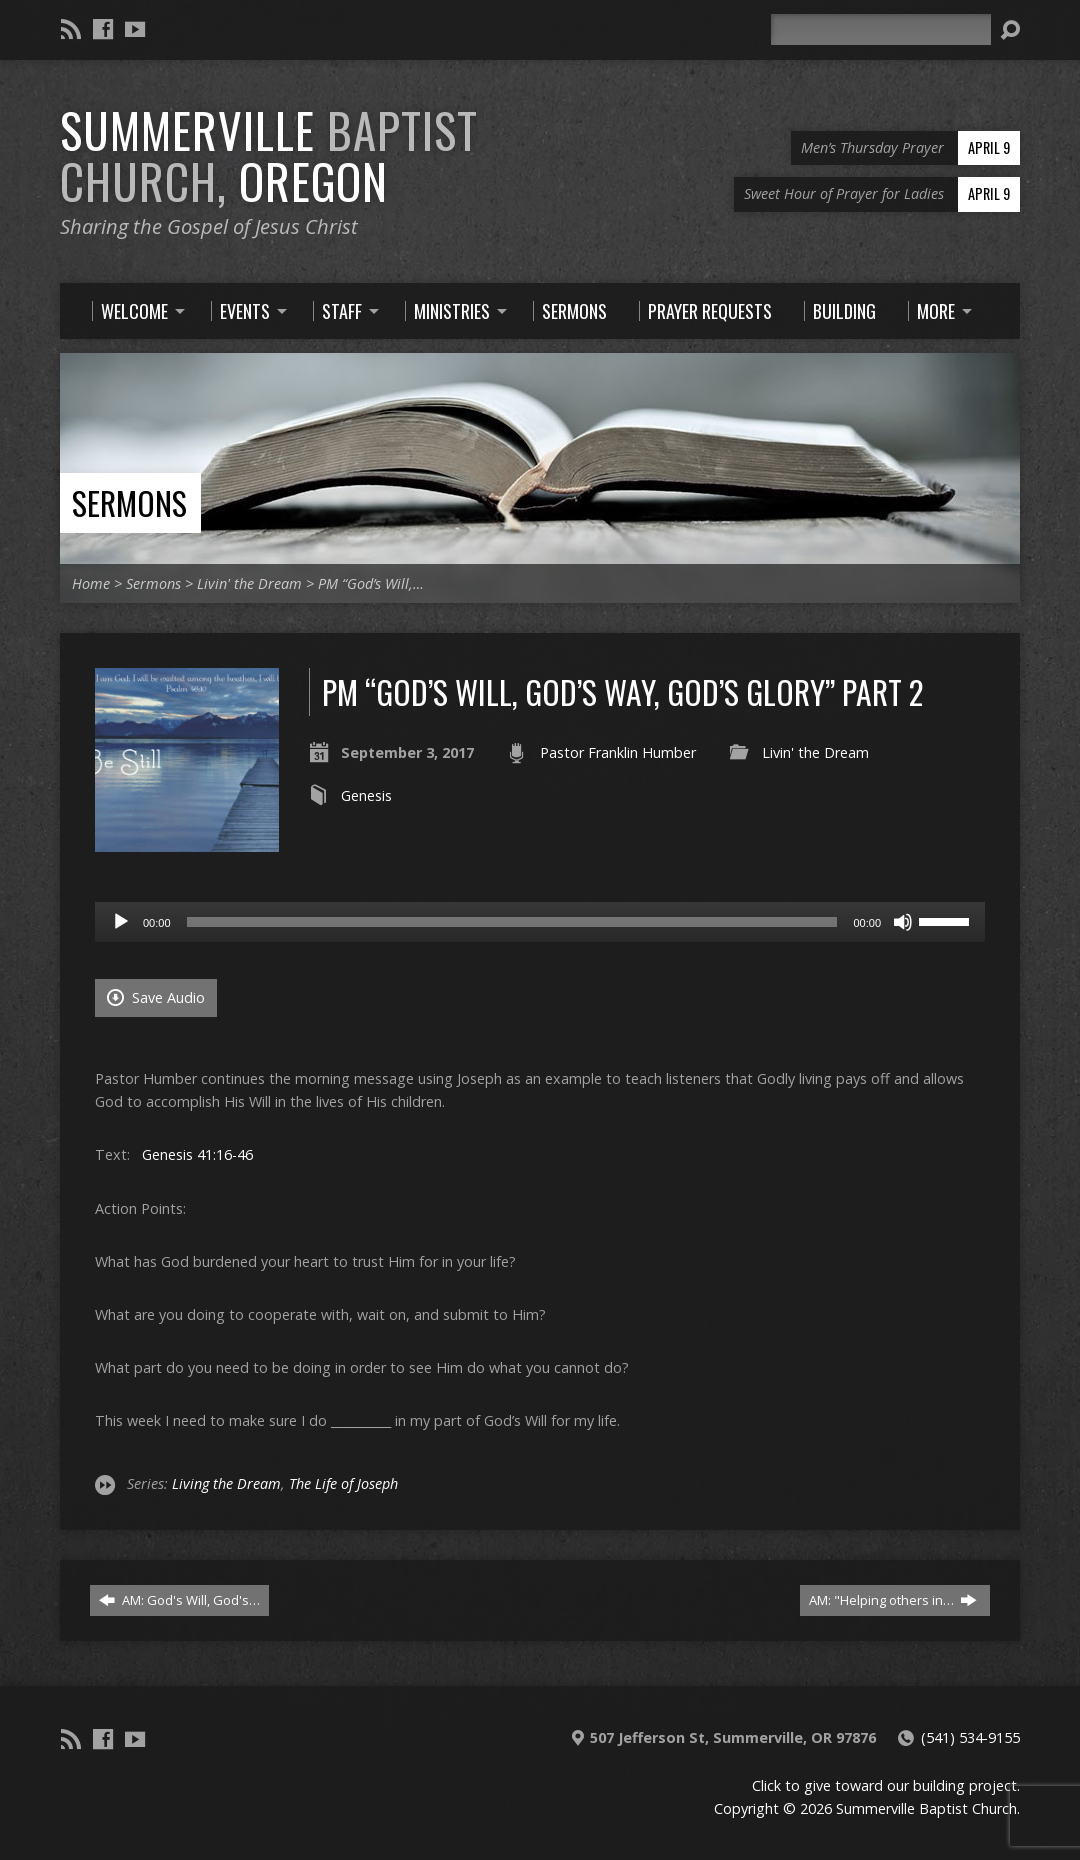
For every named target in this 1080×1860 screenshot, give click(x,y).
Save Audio (156, 997)
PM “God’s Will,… (371, 583)
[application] (540, 922)
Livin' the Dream (249, 583)
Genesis (366, 795)
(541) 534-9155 (970, 1737)
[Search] (881, 29)
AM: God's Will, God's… (179, 1600)
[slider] (512, 922)
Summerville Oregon (269, 155)
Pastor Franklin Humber (618, 752)
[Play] (121, 922)
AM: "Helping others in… (893, 1600)
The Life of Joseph (343, 1483)
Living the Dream (226, 1483)
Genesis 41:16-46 (197, 1154)
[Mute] (903, 922)
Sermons (129, 502)
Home (91, 583)
